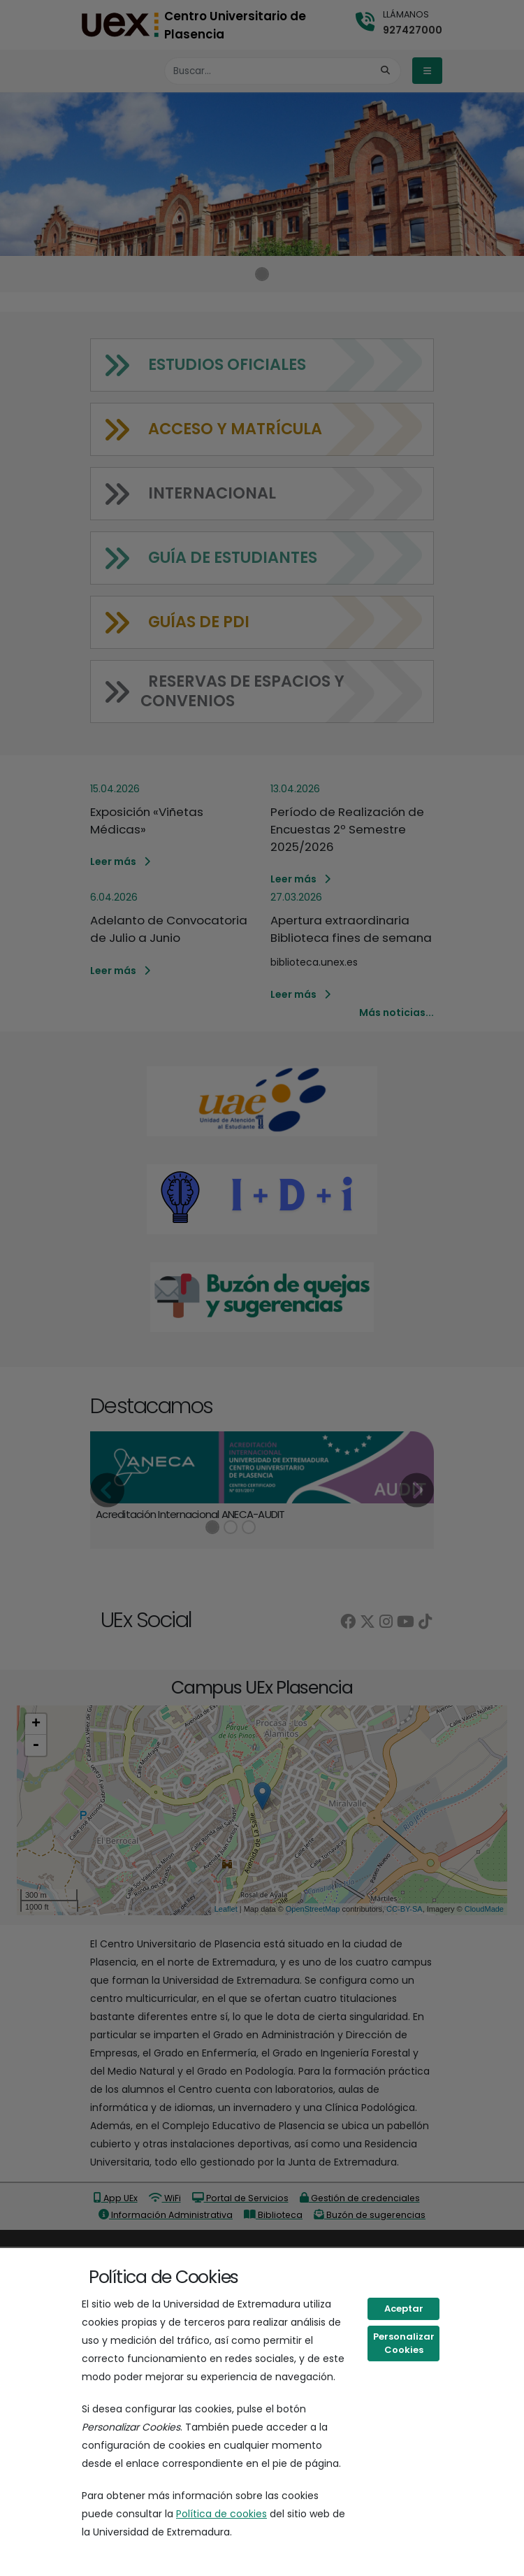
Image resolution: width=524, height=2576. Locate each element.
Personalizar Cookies (404, 2343)
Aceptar (403, 2308)
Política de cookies (221, 2514)
